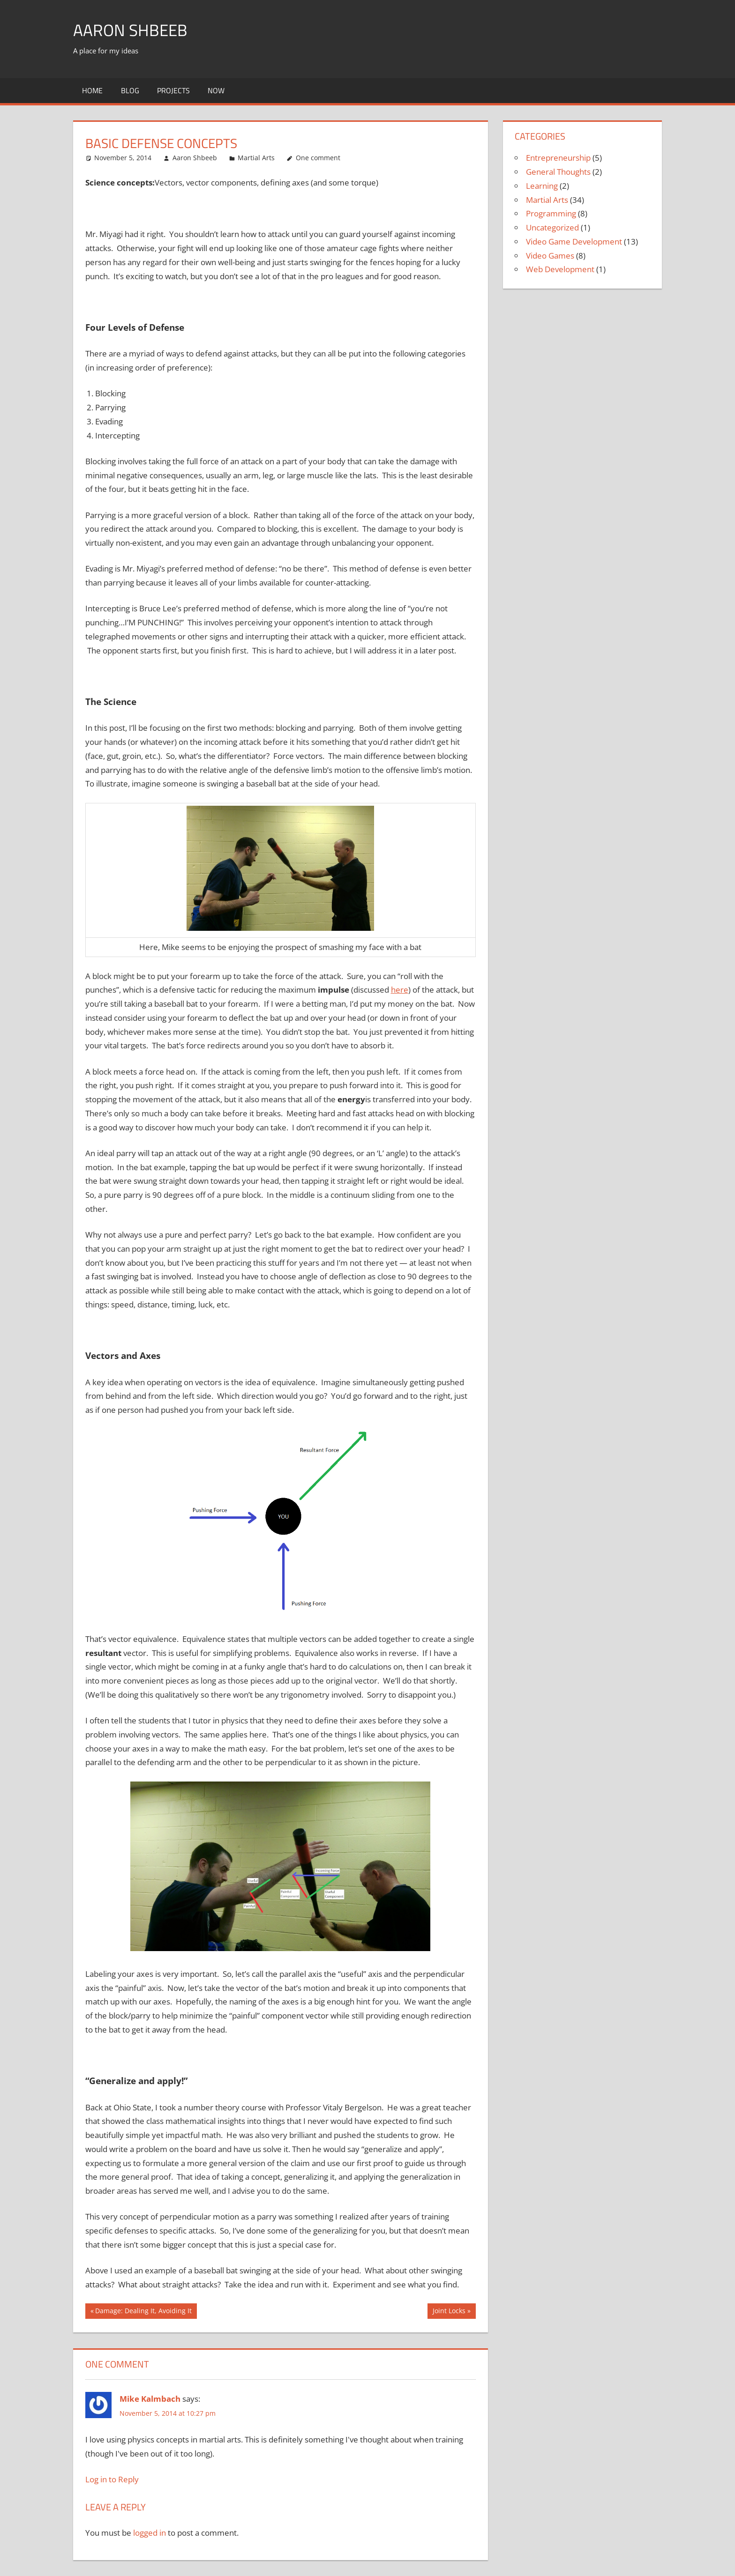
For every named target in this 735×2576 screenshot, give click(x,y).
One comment (318, 157)
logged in (149, 2532)
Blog (130, 90)
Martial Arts (256, 157)
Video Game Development (574, 241)
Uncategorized (552, 227)
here (399, 989)
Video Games (550, 255)
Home (92, 90)
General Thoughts (558, 171)
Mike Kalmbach (150, 2398)
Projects (173, 90)
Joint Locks (448, 2312)
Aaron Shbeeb (131, 30)
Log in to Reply (112, 2479)
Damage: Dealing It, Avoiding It (143, 2312)
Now (216, 90)
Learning (542, 185)
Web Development (560, 269)
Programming (551, 213)
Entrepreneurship (558, 157)
